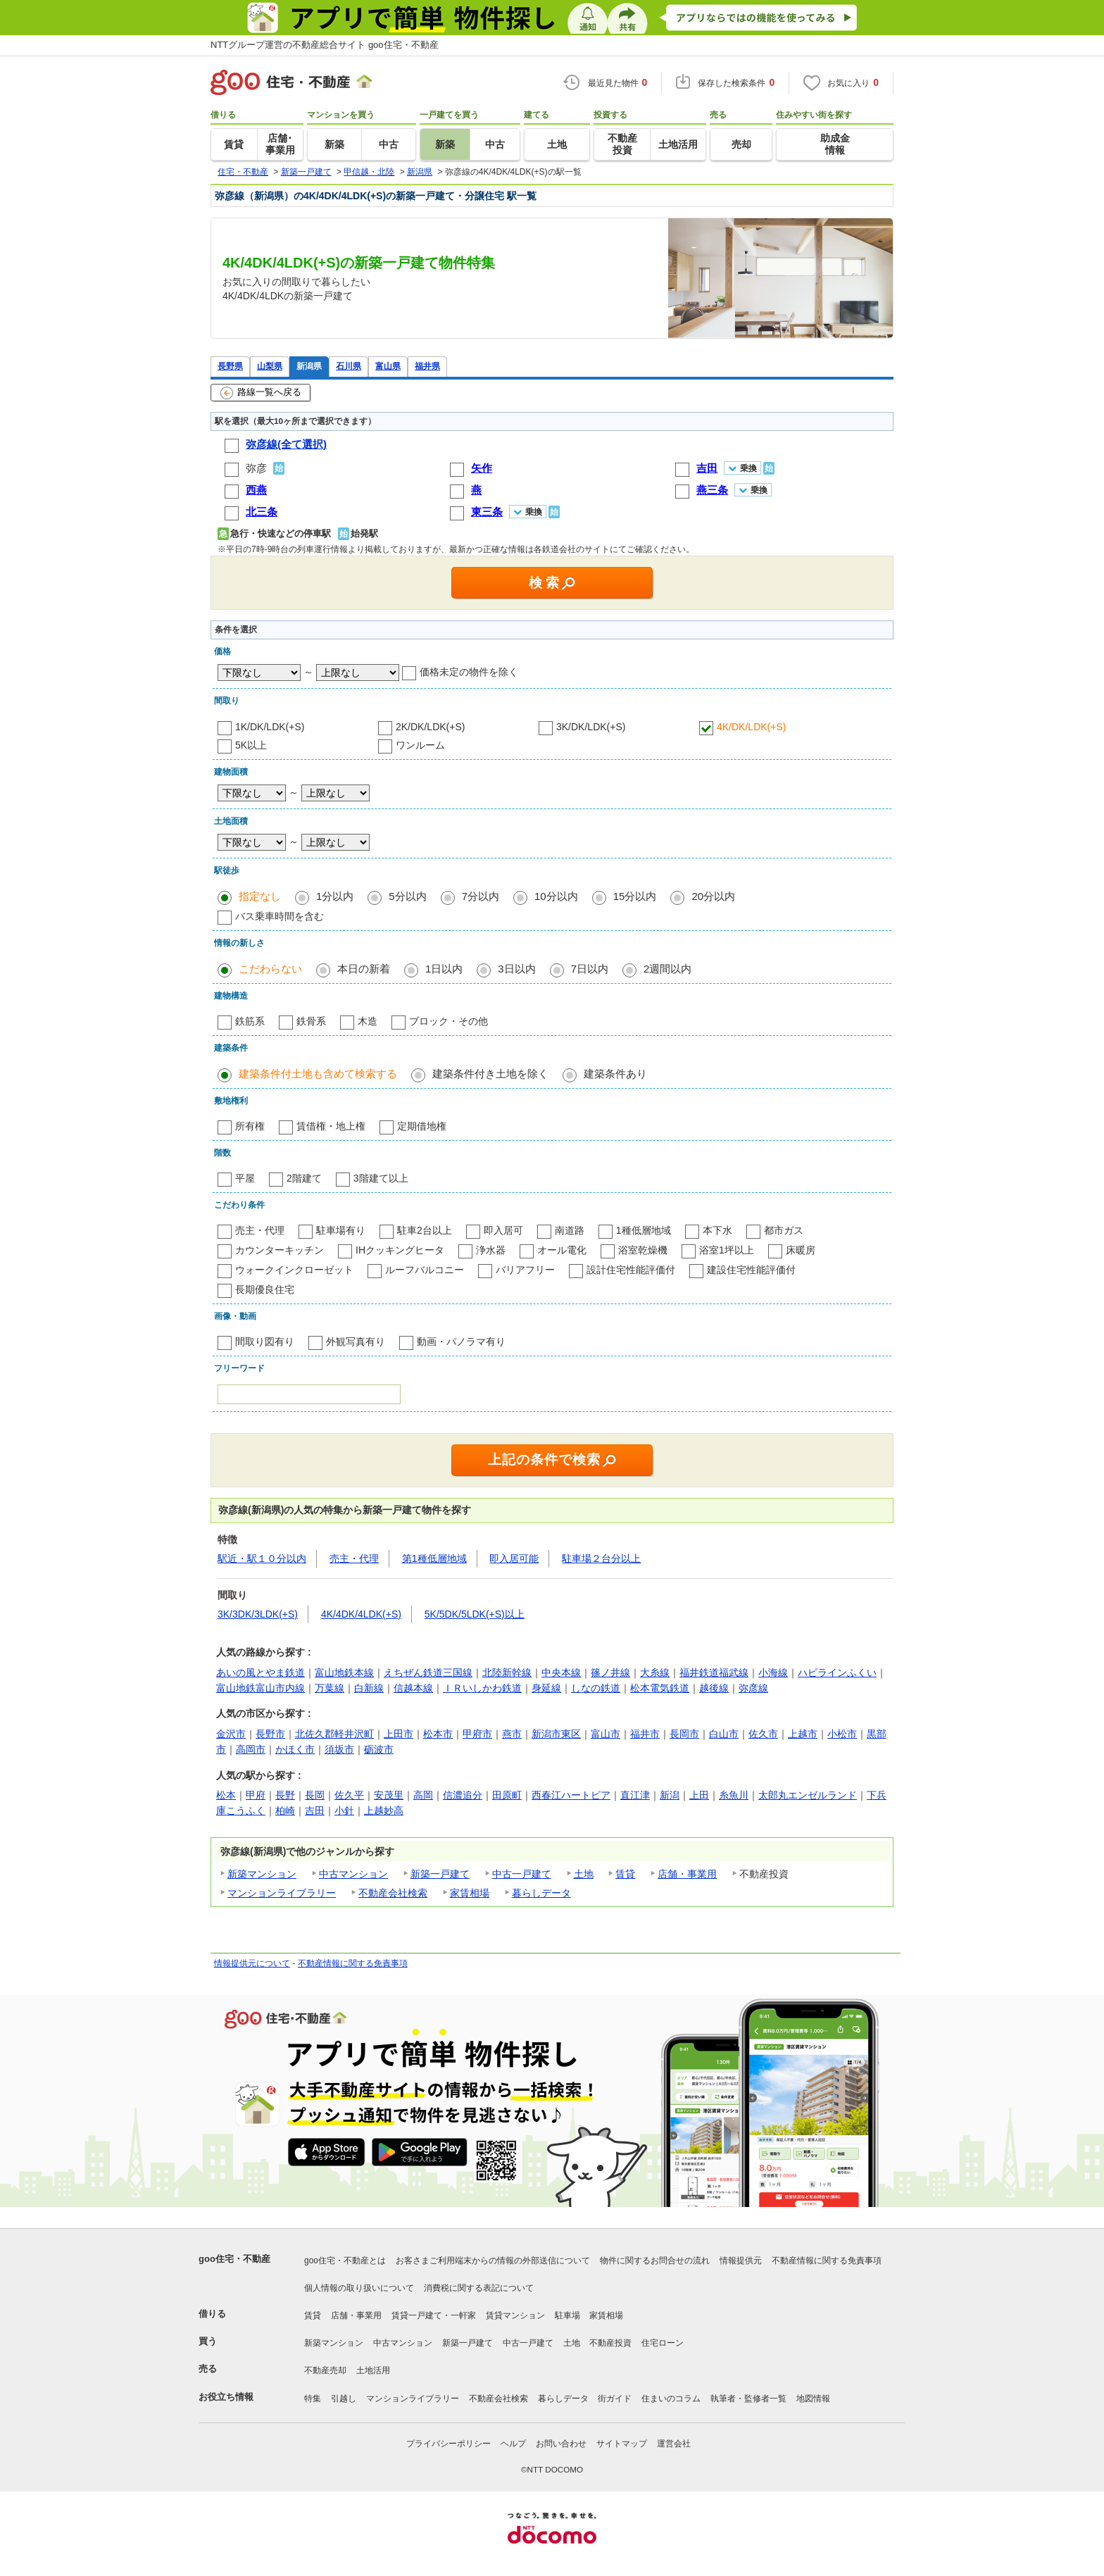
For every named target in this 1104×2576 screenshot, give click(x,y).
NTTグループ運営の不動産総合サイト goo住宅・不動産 (325, 44)
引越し (343, 2398)
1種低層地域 (643, 1230)
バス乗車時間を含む (279, 916)
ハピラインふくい (837, 1672)
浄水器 (491, 1250)
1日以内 (444, 969)
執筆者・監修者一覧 (748, 2398)
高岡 (423, 1795)
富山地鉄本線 (344, 1672)
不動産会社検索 (392, 1893)
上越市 (802, 1733)
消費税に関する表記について (479, 2288)
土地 (584, 1874)
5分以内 (407, 896)
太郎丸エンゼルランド (807, 1795)
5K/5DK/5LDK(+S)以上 (475, 1614)
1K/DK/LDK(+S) (269, 726)
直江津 (635, 1795)
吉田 (315, 1810)
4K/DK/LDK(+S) (751, 726)
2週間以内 (667, 969)
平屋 (245, 1178)
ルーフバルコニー (424, 1269)
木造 (367, 1021)
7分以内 (480, 896)
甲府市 (477, 1733)
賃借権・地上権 (330, 1126)
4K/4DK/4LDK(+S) (361, 1614)
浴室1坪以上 (726, 1250)
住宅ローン (662, 2343)
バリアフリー (525, 1269)
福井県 (427, 365)
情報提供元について (252, 1963)
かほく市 (295, 1749)
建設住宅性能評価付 (751, 1269)
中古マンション (353, 1874)
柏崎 (285, 1810)
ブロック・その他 (448, 1021)
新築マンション (261, 1874)
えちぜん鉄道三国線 (428, 1672)
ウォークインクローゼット (294, 1269)
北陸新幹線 (507, 1672)
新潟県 (309, 365)
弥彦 (256, 468)
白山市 (724, 1733)
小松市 (842, 1733)
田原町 (507, 1795)
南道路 (569, 1230)
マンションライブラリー (281, 1893)
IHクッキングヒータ (400, 1250)
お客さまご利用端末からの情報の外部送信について (493, 2260)
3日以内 (516, 969)
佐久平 (349, 1795)
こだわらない (270, 969)
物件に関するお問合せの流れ (655, 2260)
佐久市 (763, 1733)
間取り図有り (264, 1341)
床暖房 (800, 1250)
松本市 (438, 1733)
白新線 (369, 1688)
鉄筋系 (250, 1021)
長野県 (230, 365)
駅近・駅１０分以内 (262, 1558)
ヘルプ (513, 2444)
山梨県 (269, 365)
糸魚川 (733, 1795)
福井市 (645, 1733)
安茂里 (388, 1795)
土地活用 (373, 2370)
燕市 (512, 1733)
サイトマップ (621, 2444)
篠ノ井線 (610, 1672)
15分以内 (635, 896)
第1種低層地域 (434, 1558)
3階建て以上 (380, 1178)
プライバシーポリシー (448, 2444)
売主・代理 (259, 1230)
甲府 (255, 1795)
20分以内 (713, 896)
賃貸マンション (515, 2315)
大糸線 (655, 1672)
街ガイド (615, 2398)
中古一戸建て (521, 1874)
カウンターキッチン (279, 1250)
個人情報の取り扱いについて (359, 2288)
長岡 (315, 1795)
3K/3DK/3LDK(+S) (258, 1614)
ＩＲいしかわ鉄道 (482, 1688)
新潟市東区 (556, 1733)
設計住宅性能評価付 (630, 1269)
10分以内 (556, 896)
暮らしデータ (541, 1893)
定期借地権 (421, 1126)
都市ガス (783, 1230)
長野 (285, 1795)
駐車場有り (340, 1230)
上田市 (398, 1733)
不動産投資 (610, 2343)
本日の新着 (363, 969)
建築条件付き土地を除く (490, 1074)
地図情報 (813, 2398)
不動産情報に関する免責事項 (353, 1963)
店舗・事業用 (687, 1874)
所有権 (250, 1126)
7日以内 (589, 969)
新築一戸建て (440, 1874)
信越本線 (413, 1688)
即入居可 (503, 1230)
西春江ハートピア (571, 1795)
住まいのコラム (671, 2398)
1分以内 (334, 896)
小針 (344, 1810)
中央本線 (561, 1672)
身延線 (546, 1688)
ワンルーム (420, 745)
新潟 (669, 1795)
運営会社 (674, 2444)
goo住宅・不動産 (234, 2258)
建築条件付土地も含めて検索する (318, 1074)
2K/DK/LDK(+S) (430, 726)
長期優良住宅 (264, 1289)
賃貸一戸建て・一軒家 (433, 2315)
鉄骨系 (311, 1021)
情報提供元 (741, 2260)
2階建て (304, 1178)
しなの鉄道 (595, 1688)
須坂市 (339, 1749)
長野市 (270, 1733)
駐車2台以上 (424, 1230)
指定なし (260, 896)
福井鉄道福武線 (713, 1672)
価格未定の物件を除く (469, 671)
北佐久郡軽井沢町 (334, 1733)
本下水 (717, 1230)
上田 (699, 1795)
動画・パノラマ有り (461, 1341)
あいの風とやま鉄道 (260, 1672)
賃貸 (625, 1874)
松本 (226, 1795)
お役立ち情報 (226, 2396)
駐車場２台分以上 (601, 1558)
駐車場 (567, 2315)
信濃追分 (462, 1795)
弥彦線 (753, 1688)
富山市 (605, 1733)
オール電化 (561, 1250)
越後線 (714, 1688)
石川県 (348, 365)
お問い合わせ (561, 2444)
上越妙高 (383, 1810)
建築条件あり (615, 1074)
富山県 (388, 365)
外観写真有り (355, 1341)
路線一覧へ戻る (260, 393)
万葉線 (329, 1688)
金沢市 (231, 1733)
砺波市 (379, 1749)
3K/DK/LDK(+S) (590, 726)
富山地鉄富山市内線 (260, 1688)
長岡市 (684, 1733)
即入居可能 (514, 1558)
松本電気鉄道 (659, 1688)
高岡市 (250, 1749)
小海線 (773, 1672)
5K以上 (251, 745)
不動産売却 (325, 2370)
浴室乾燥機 (642, 1250)
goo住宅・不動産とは (345, 2260)
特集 (312, 2398)
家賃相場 (469, 1893)
